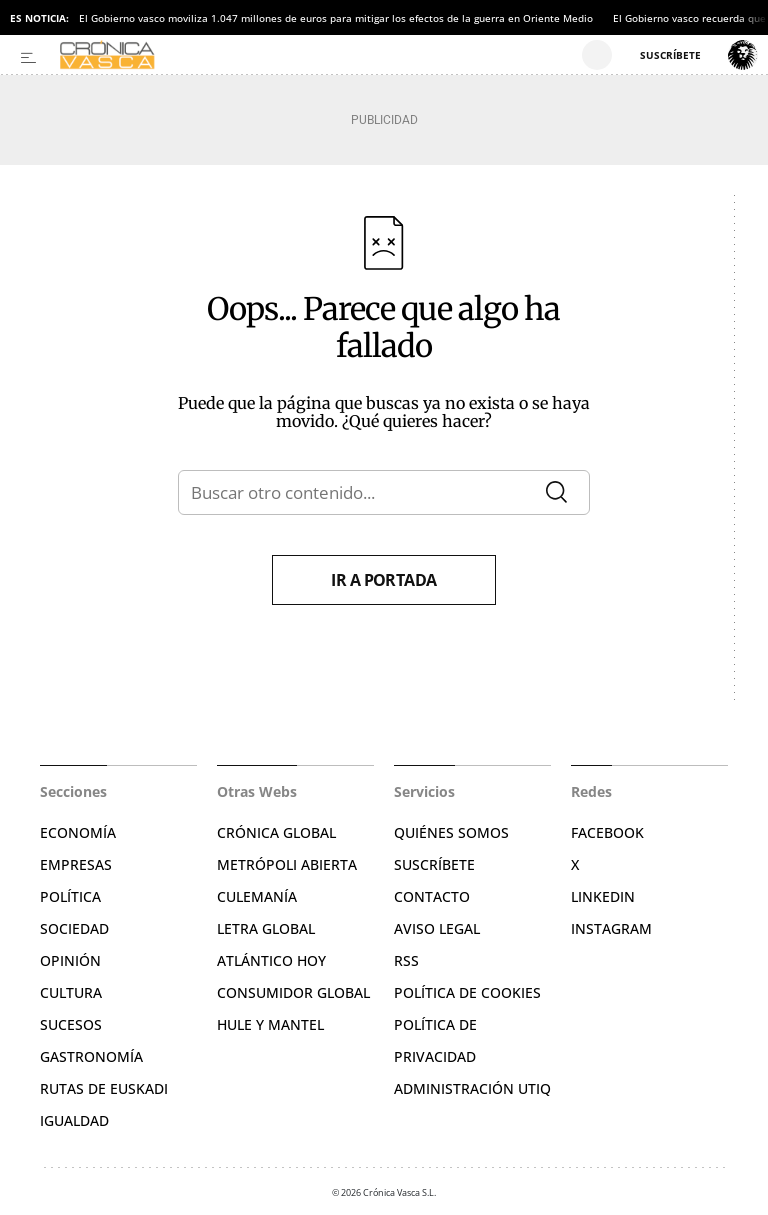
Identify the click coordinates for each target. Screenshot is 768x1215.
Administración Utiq (472, 1088)
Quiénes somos (451, 832)
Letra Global (266, 928)
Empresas (76, 864)
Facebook (607, 832)
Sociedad (74, 928)
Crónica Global (276, 832)
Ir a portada (384, 580)
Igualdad (74, 1120)
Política (70, 896)
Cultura (71, 992)
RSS (406, 960)
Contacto (432, 896)
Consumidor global (293, 992)
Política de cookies (467, 992)
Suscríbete (434, 864)
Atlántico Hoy (271, 960)
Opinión (70, 960)
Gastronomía (91, 1056)
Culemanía (257, 896)
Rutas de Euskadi (104, 1088)
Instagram (611, 928)
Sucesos (71, 1024)
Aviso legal (437, 928)
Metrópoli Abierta (287, 864)
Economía (78, 832)
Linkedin (603, 896)
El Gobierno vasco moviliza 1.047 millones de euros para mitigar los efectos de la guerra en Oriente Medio (336, 18)
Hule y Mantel (270, 1024)
